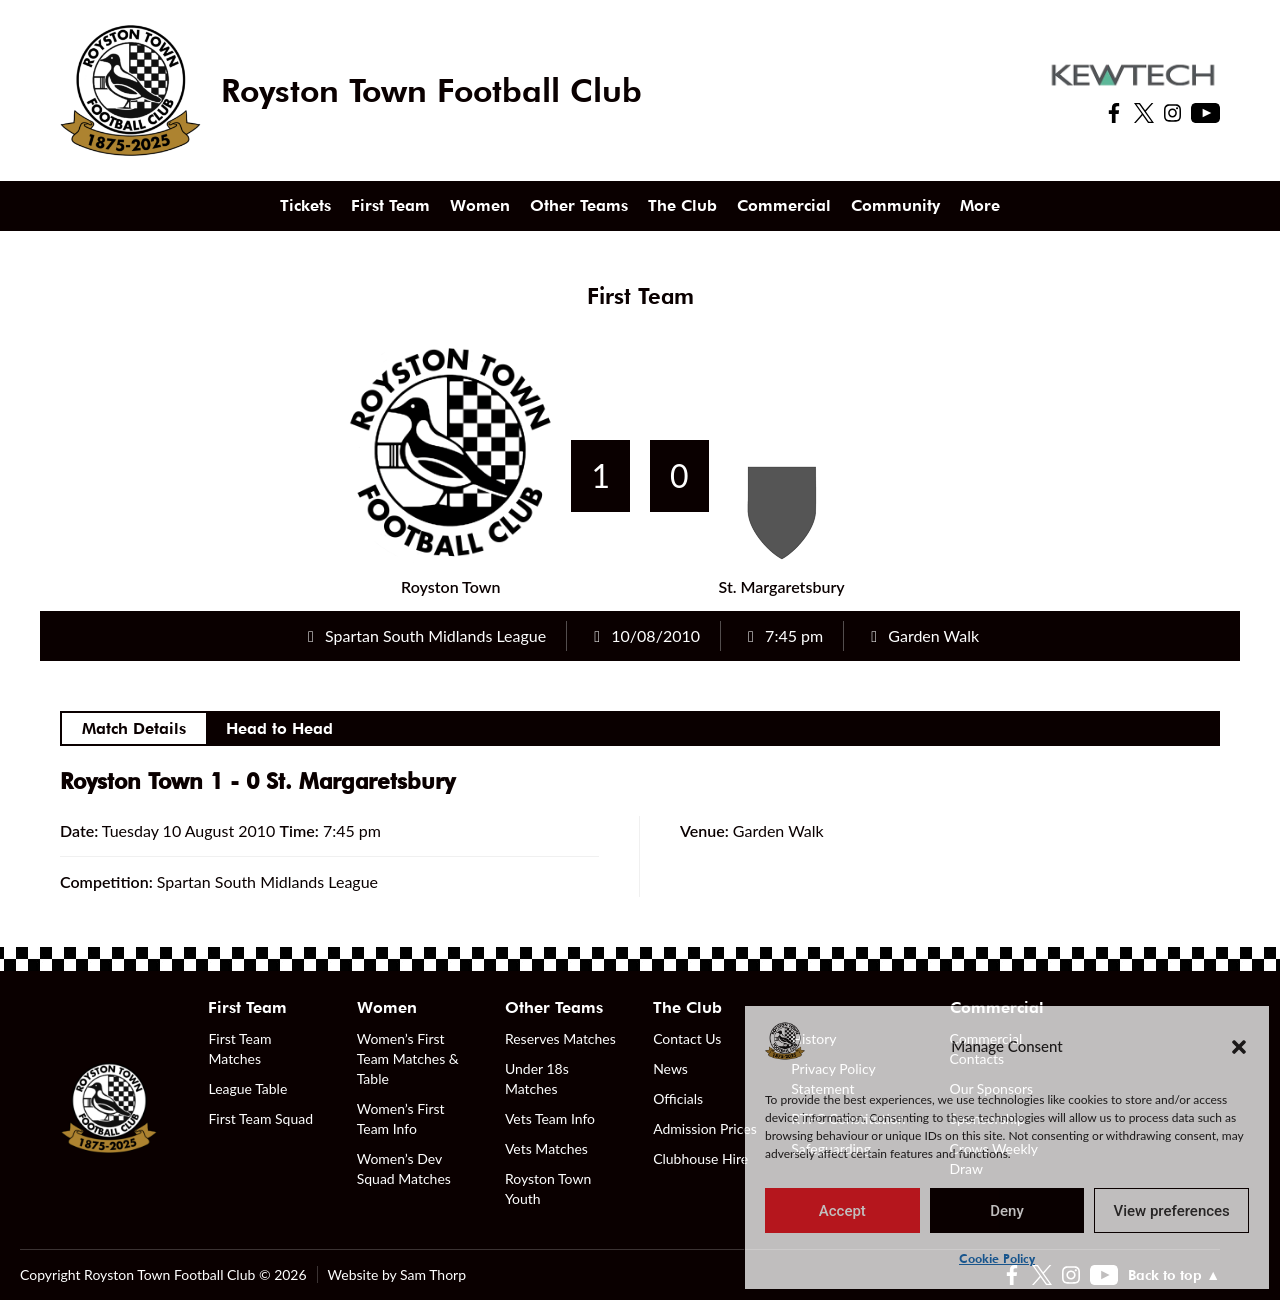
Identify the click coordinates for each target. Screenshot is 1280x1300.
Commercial (784, 205)
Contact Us (687, 1038)
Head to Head (279, 728)
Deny (1007, 1211)
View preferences (1172, 1211)
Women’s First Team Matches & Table (408, 1058)
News (670, 1068)
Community (895, 205)
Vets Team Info (550, 1118)
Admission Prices (705, 1128)
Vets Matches (546, 1148)
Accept (842, 1211)
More (980, 205)
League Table (247, 1088)
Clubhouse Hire (700, 1158)
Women (480, 205)
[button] (1239, 1046)
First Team (390, 205)
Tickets (305, 205)
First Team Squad (260, 1118)
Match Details (134, 728)
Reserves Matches (560, 1038)
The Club (682, 205)
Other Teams (579, 205)
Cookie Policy (997, 1258)
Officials (678, 1098)
